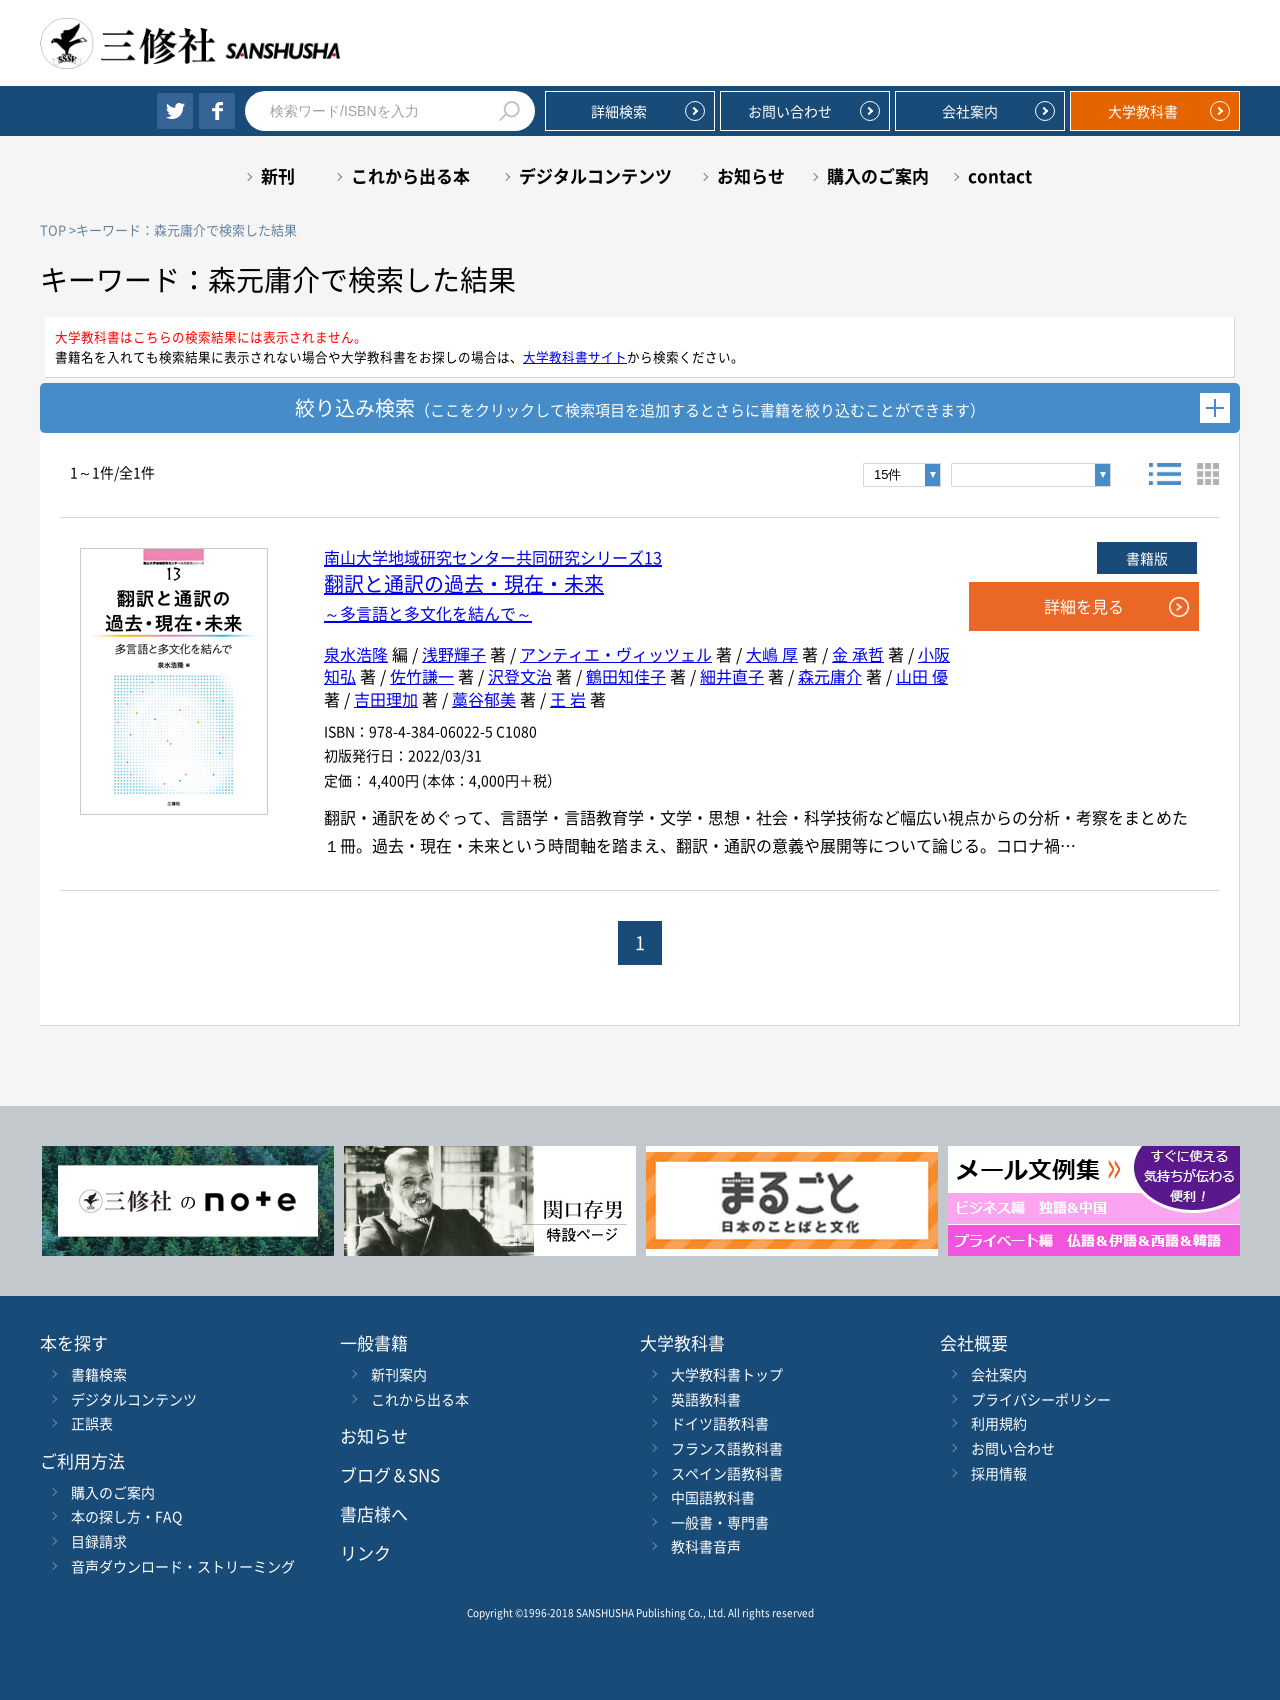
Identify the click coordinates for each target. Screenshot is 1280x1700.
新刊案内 (399, 1374)
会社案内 (970, 111)
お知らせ (751, 175)
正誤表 (92, 1423)
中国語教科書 (713, 1497)
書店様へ (374, 1513)
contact (1000, 175)
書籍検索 (99, 1374)
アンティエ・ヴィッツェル (616, 654)
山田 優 (922, 676)
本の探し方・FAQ (126, 1516)
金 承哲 (858, 654)
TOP (53, 229)
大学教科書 (1143, 111)
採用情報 (999, 1473)
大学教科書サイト (575, 356)
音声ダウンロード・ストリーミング (183, 1566)
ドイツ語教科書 (720, 1423)
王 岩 (568, 699)
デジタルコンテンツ (595, 175)
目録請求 (99, 1541)
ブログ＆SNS (390, 1474)
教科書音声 (706, 1546)
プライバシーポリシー (1041, 1399)
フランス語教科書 (727, 1448)
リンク (365, 1552)
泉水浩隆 (356, 654)
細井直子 (732, 676)
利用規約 (999, 1423)
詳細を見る (1084, 606)
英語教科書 (706, 1399)
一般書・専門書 (720, 1522)
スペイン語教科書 (727, 1473)
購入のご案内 (878, 175)
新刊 (278, 175)
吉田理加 (386, 699)
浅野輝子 (454, 654)
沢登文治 (520, 676)
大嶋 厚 (772, 654)
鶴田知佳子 (626, 676)
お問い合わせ (790, 111)
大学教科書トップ (727, 1374)
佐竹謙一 (422, 676)
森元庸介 (830, 676)
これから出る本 (410, 175)
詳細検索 (619, 111)
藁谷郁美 (484, 699)
